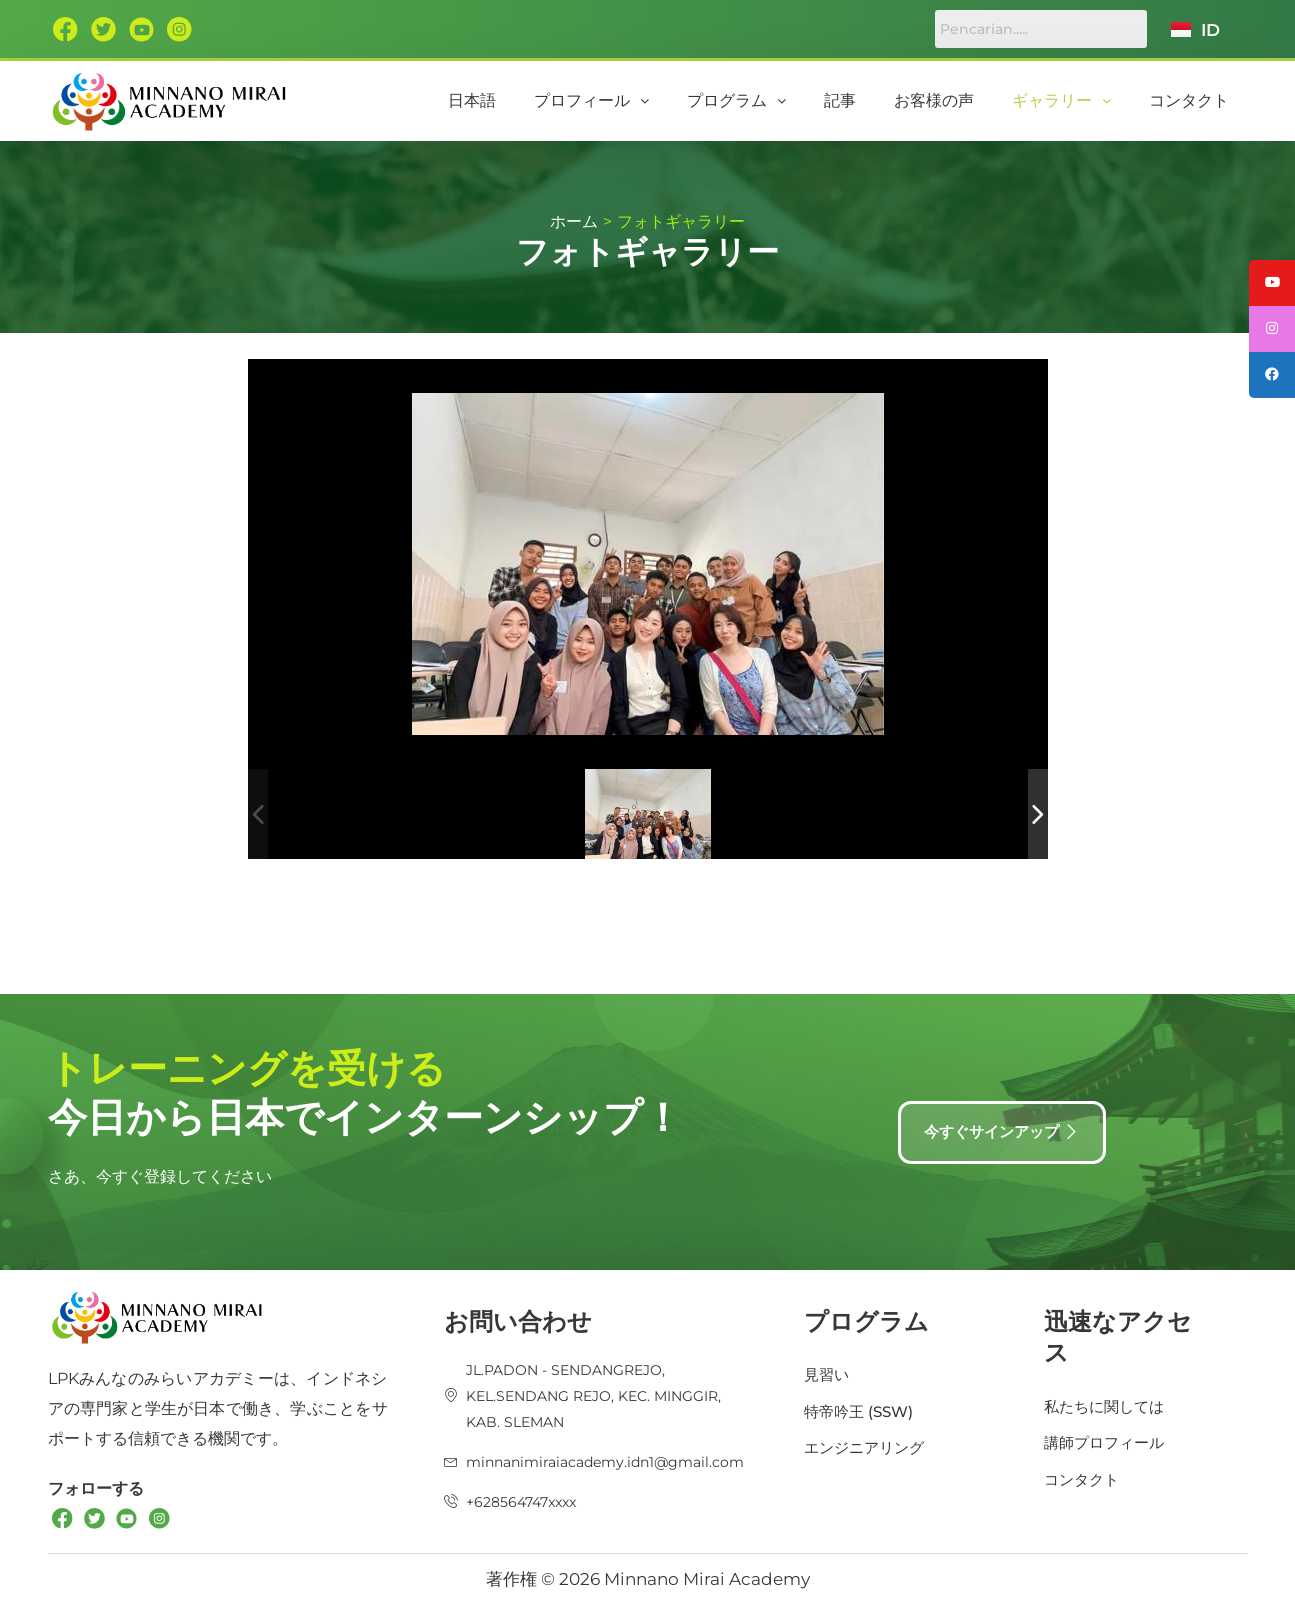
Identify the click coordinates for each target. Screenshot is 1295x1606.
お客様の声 (969, 100)
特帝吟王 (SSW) (862, 1408)
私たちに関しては (1108, 1401)
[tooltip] (1268, 287)
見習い (828, 1370)
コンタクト (1196, 100)
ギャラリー (1082, 100)
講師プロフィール (1108, 1439)
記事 (889, 100)
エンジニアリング (868, 1446)
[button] (668, 101)
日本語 (563, 100)
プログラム (799, 100)
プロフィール (668, 100)
